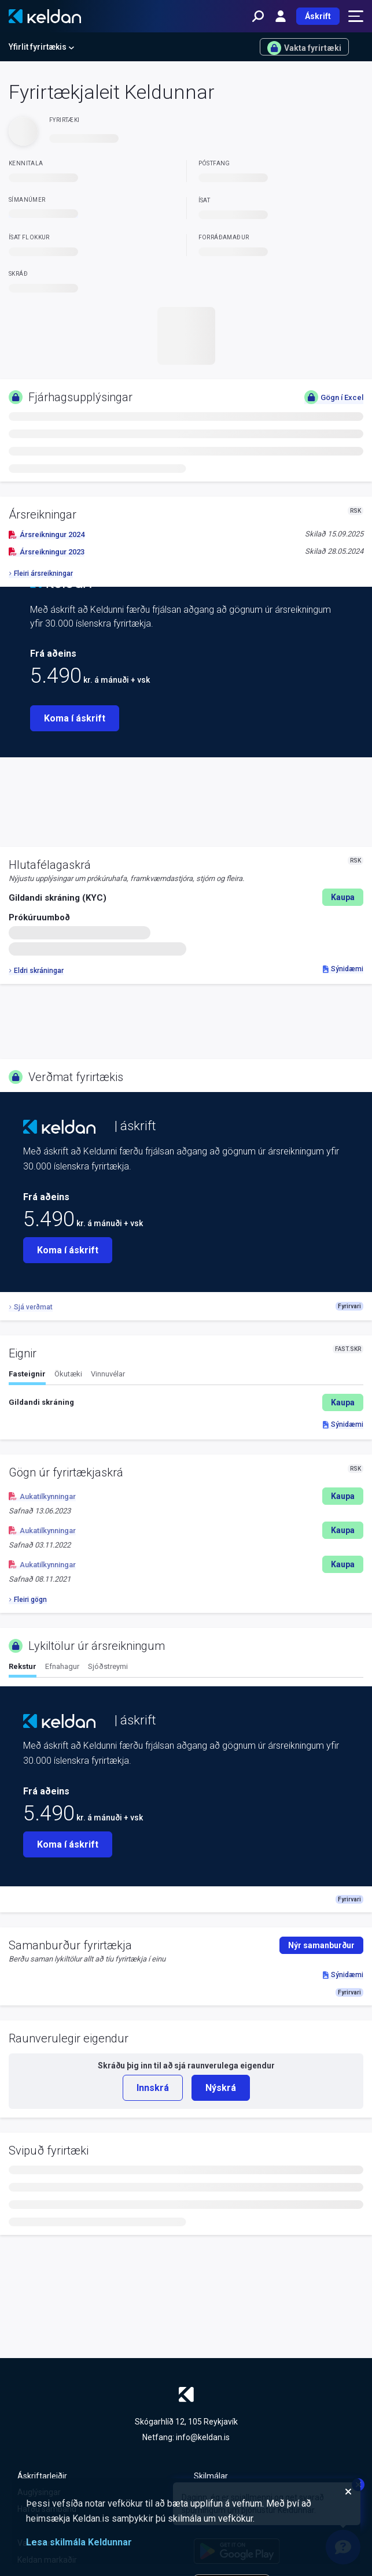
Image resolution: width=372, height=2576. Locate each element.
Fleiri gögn (28, 1600)
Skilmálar (211, 2476)
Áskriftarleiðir (42, 2476)
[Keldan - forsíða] (45, 16)
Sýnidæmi (343, 969)
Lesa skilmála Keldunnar (79, 2542)
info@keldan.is (203, 2437)
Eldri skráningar (36, 971)
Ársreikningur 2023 (46, 551)
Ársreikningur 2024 (46, 534)
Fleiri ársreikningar (41, 573)
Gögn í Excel (333, 397)
